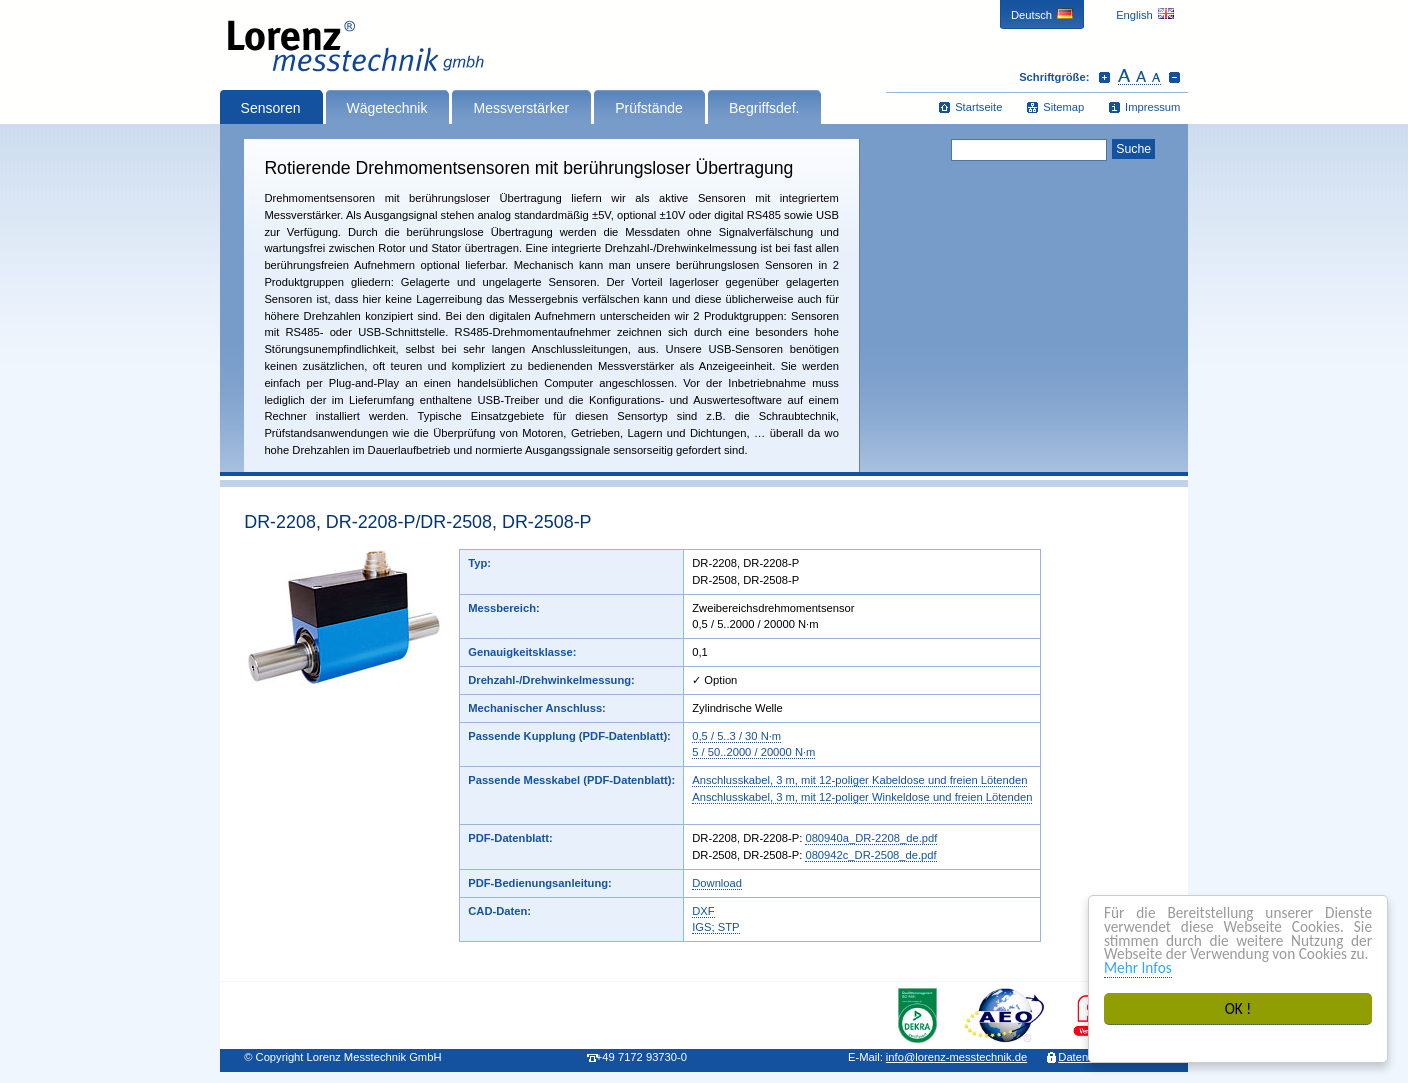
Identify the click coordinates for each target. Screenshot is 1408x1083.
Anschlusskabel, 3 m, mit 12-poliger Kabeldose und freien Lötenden (859, 780)
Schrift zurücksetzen (1139, 77)
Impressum (1152, 107)
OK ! (1238, 1008)
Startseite (978, 107)
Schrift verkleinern (1174, 77)
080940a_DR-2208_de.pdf (871, 838)
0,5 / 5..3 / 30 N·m (736, 736)
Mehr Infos (1138, 967)
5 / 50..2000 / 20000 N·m (753, 752)
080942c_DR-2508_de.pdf (870, 855)
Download (717, 883)
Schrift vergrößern (1104, 77)
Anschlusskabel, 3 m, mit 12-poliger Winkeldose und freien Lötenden (862, 797)
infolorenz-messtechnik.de (956, 1057)
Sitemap (1063, 107)
